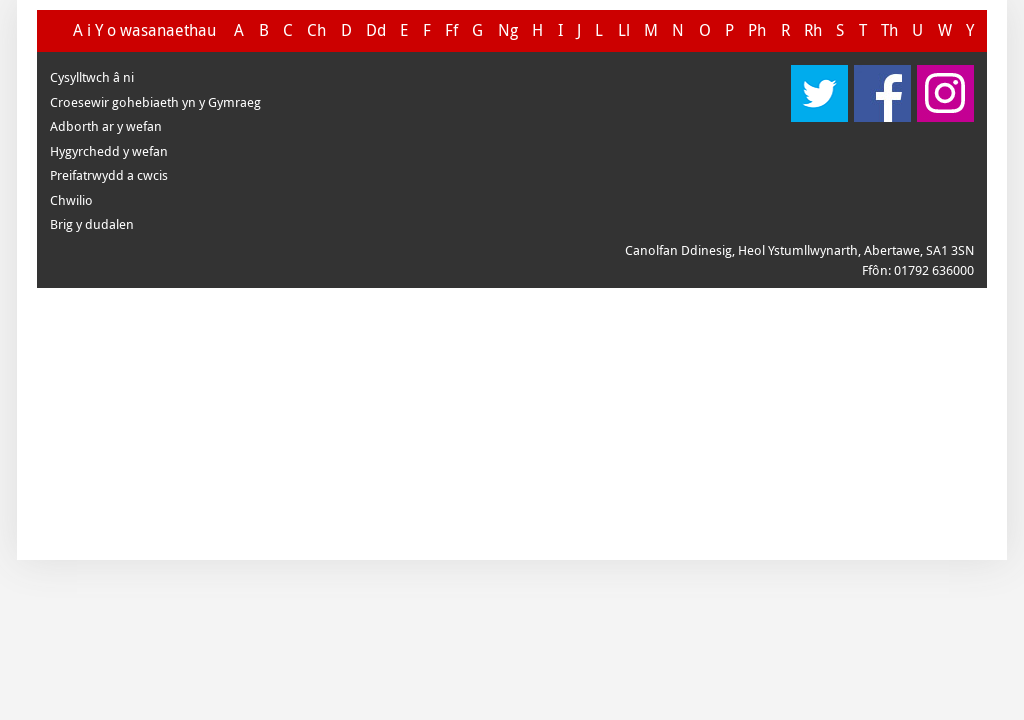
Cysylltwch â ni (92, 77)
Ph (757, 30)
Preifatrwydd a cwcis (109, 175)
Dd (376, 30)
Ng (508, 30)
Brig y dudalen (92, 224)
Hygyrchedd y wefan (109, 151)
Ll (624, 30)
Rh (813, 30)
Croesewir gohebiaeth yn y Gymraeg (155, 102)
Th (889, 30)
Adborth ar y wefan (106, 126)
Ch (316, 30)
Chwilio (71, 200)
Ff (451, 30)
